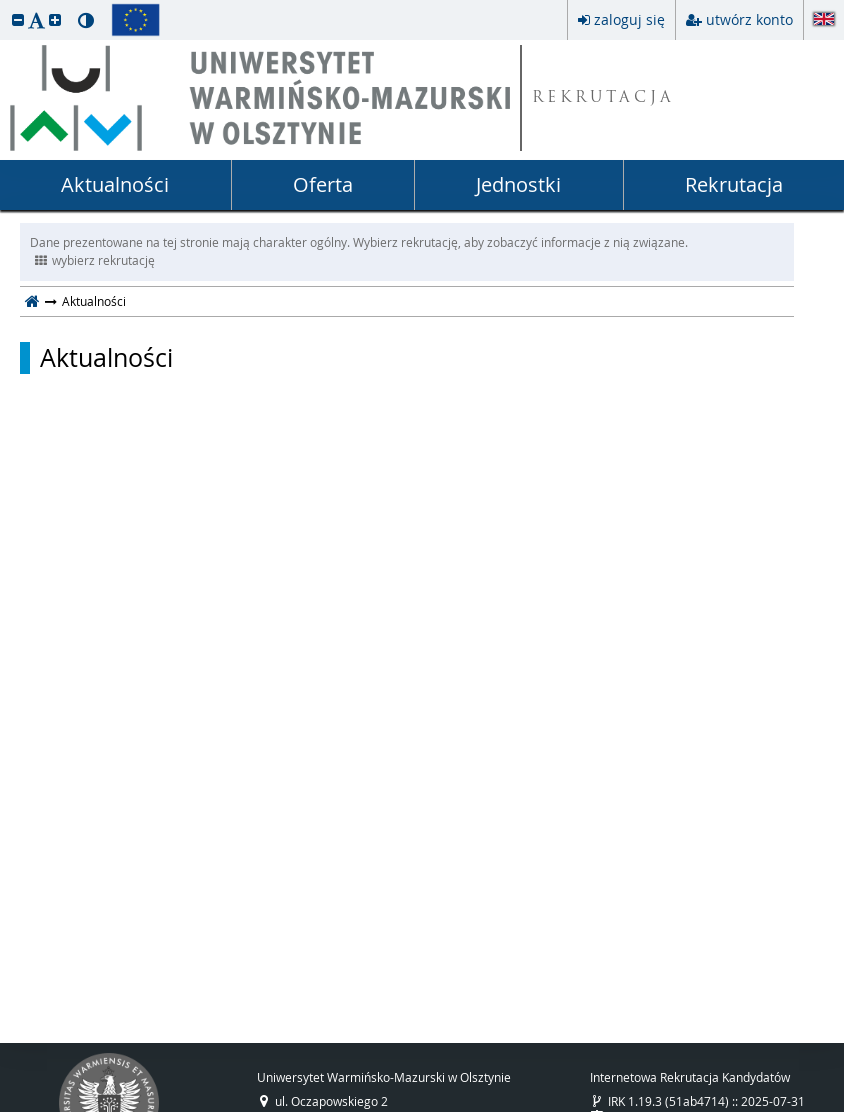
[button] (18, 19)
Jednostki (518, 184)
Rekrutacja (734, 184)
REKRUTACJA (603, 98)
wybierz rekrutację (95, 260)
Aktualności (115, 184)
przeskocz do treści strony (5, 5)
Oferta (323, 184)
